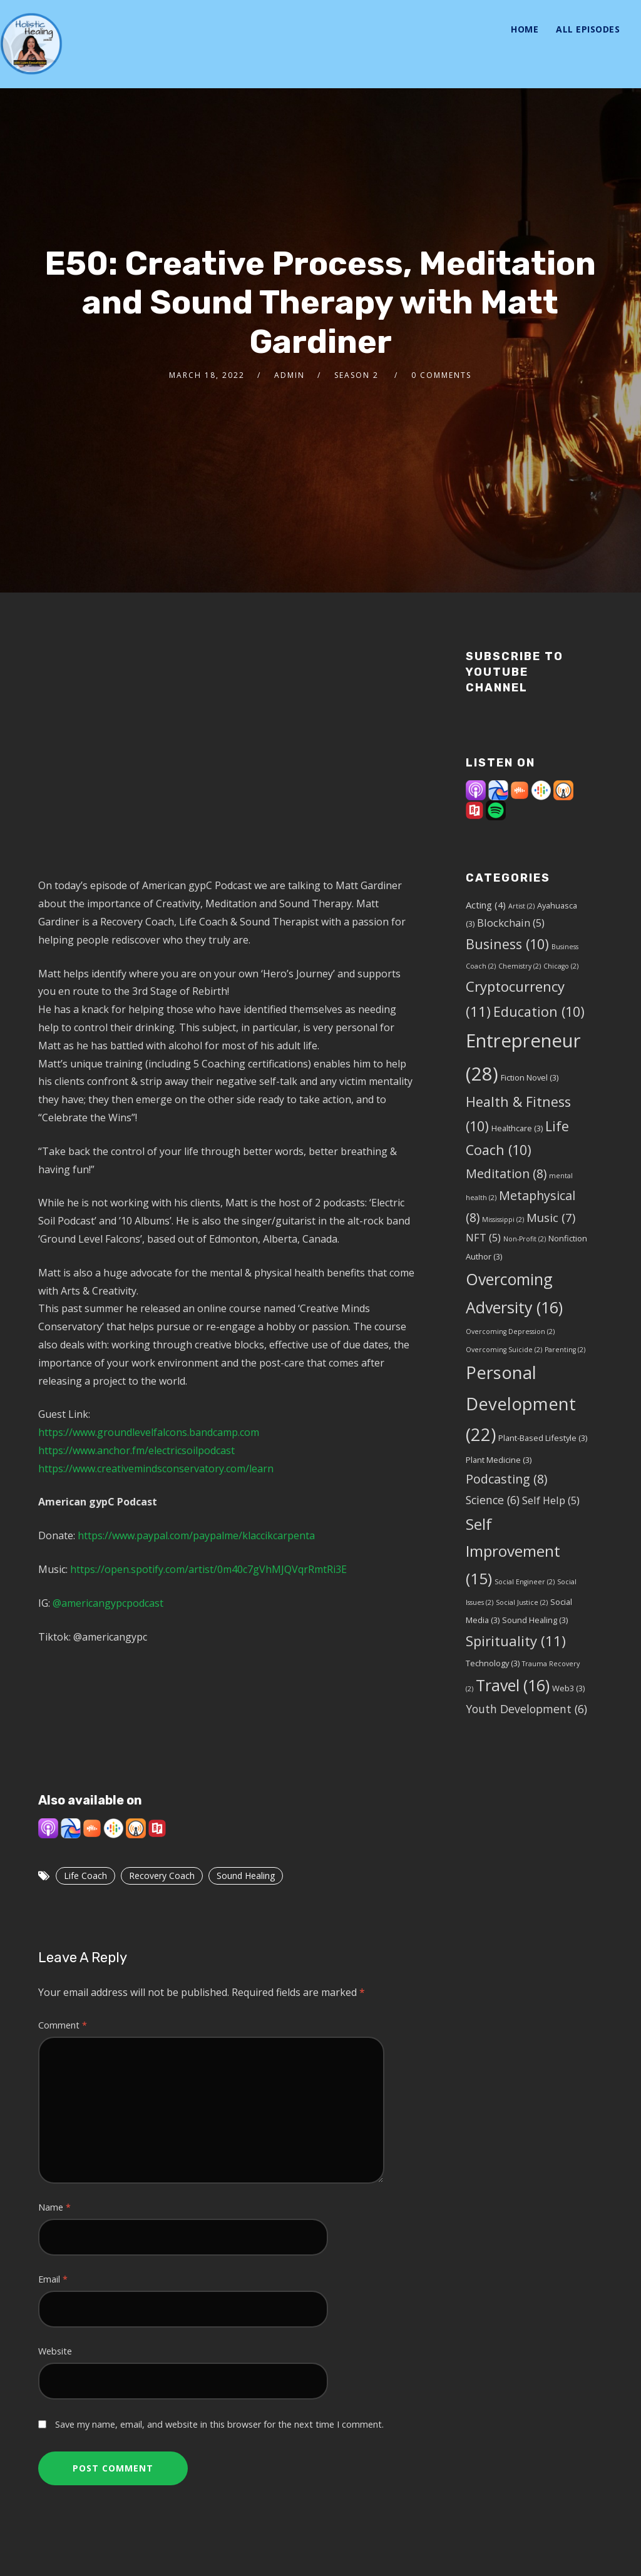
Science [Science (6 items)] (493, 1499)
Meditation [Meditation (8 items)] (506, 1173)
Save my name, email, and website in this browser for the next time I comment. (219, 2424)
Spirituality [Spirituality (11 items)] (516, 1640)
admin (289, 375)
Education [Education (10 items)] (539, 1011)
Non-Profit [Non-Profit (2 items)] (524, 1239)
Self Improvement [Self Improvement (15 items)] (513, 1551)
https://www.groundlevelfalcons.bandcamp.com (148, 1432)
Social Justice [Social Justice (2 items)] (522, 1602)
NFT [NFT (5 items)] (483, 1237)
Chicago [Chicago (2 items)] (560, 966)
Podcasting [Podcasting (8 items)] (506, 1478)
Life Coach (85, 1875)
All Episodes (588, 29)
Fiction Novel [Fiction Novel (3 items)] (529, 1077)
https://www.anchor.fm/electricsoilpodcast (136, 1450)
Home (524, 29)
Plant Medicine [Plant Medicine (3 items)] (498, 1459)
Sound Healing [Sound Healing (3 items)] (535, 1620)
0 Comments (441, 375)
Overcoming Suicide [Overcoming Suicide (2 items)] (504, 1349)
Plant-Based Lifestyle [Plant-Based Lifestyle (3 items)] (542, 1437)
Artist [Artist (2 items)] (521, 906)
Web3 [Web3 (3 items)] (568, 1688)
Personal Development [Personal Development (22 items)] (521, 1403)
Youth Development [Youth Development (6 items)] (526, 1708)
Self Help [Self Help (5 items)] (551, 1500)
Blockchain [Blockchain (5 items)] (511, 922)
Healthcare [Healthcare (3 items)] (517, 1128)
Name (54, 2207)
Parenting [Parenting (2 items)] (565, 1349)
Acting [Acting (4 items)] (486, 905)
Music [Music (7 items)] (550, 1217)
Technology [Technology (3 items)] (493, 1663)
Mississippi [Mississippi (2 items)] (503, 1219)
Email (53, 2279)
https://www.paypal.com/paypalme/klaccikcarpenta (196, 1535)
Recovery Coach (162, 1875)
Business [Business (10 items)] (507, 944)
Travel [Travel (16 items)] (513, 1685)
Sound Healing (246, 1875)
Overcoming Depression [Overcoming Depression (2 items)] (510, 1331)
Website (55, 2351)
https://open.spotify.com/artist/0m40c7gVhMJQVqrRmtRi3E (208, 1569)
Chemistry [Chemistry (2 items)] (519, 966)
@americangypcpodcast (106, 1603)
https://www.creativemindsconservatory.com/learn (156, 1468)
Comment (62, 2025)
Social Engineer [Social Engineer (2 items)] (525, 1581)
